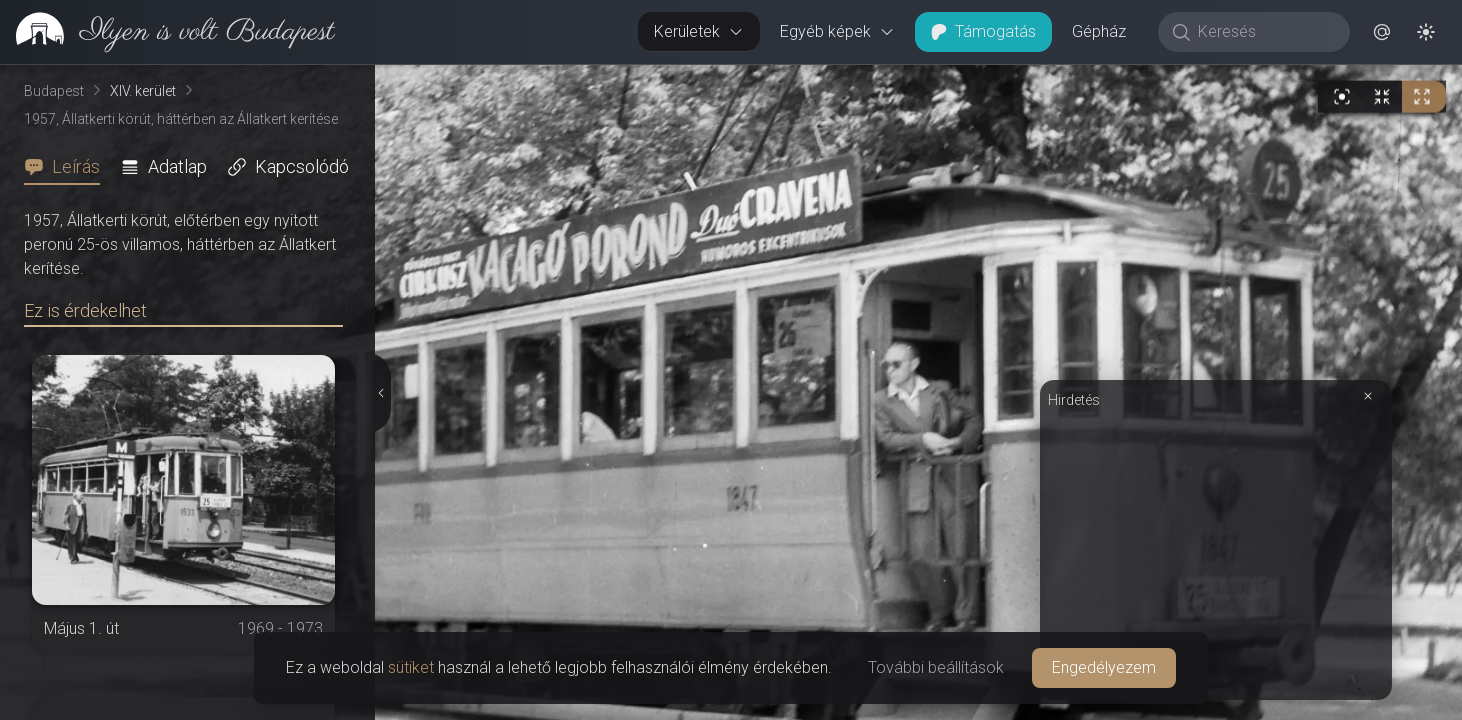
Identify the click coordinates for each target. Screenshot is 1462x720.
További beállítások (936, 667)
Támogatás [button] (983, 31)
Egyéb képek (837, 31)
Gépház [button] (1099, 31)
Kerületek (699, 31)
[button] (1382, 32)
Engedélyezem (1104, 667)
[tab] (68, 167)
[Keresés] (1264, 32)
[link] (167, 32)
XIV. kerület (143, 91)
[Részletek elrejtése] (382, 393)
